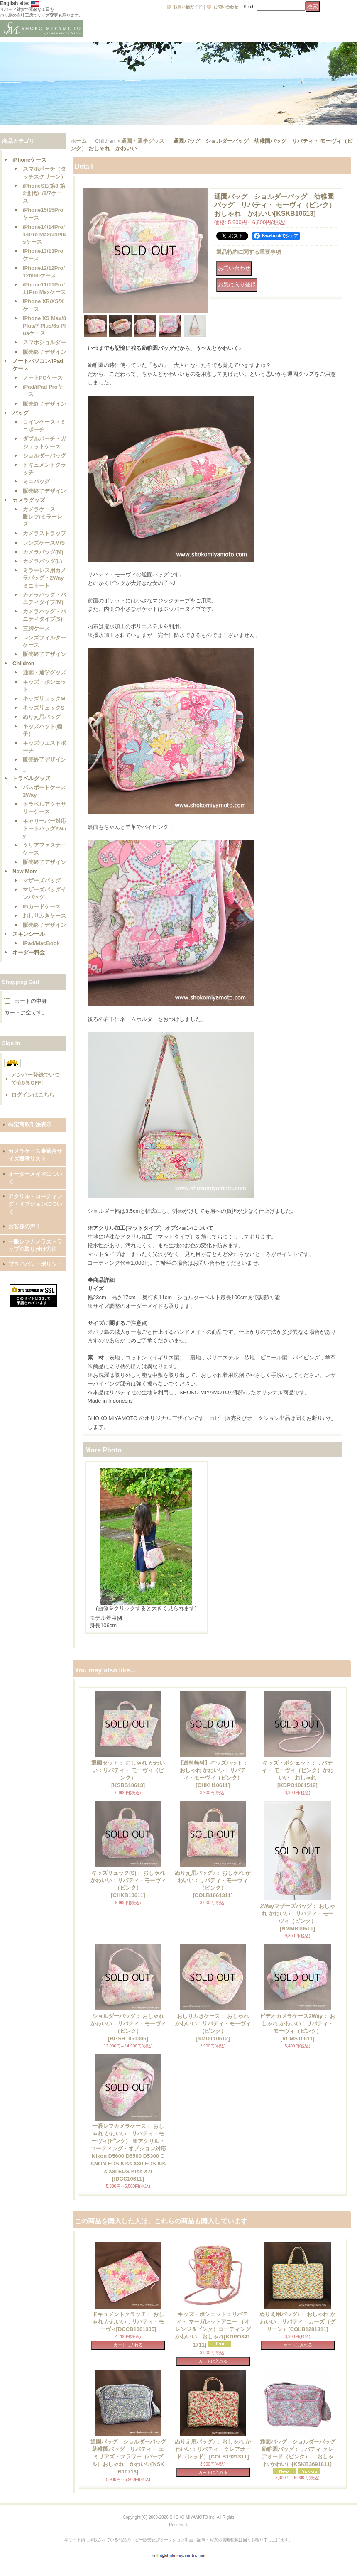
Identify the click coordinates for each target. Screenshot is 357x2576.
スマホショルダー (44, 342)
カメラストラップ (44, 533)
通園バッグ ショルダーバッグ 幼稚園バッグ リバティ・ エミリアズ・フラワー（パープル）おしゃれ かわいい (130, 2457)
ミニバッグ (36, 481)
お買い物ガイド (187, 7)
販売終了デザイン (44, 352)
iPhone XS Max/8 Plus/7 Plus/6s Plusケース (44, 325)
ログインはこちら (32, 1095)
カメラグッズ (28, 500)
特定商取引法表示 (29, 1124)
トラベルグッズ (31, 778)
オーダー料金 (28, 952)
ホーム (79, 141)
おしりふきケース (44, 916)
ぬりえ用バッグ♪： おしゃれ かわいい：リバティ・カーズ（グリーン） (297, 2321)
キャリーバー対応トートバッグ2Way (44, 828)
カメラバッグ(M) (43, 552)
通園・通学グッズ (44, 672)
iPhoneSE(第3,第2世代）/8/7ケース (44, 193)
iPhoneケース (29, 160)
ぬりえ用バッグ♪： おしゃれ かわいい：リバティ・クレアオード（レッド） (213, 2449)
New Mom (25, 871)
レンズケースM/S (44, 543)
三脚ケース (36, 628)
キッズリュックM (44, 698)
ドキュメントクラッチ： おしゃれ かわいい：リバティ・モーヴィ (128, 2321)
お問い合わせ (225, 7)
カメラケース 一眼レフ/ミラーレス (42, 516)
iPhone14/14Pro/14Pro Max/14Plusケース (44, 234)
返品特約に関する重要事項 (248, 252)
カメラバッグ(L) (42, 561)
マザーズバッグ (42, 880)
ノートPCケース (43, 378)
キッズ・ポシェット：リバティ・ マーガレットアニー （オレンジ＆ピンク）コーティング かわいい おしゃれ (213, 2329)
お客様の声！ (24, 1226)
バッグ (20, 413)
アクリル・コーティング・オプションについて (35, 1204)
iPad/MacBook (41, 943)
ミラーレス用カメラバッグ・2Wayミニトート (44, 577)
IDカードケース (42, 907)
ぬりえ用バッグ (42, 717)
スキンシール (28, 934)
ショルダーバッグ (44, 456)
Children (23, 663)
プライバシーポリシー (35, 1264)
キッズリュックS (43, 708)
